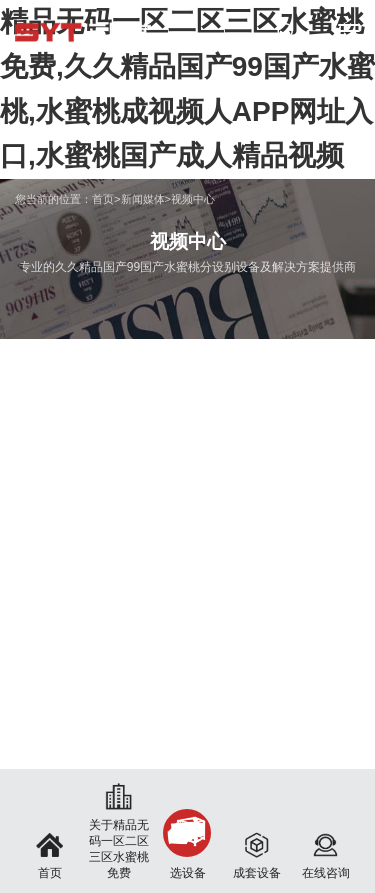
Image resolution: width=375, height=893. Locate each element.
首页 (103, 199)
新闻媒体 (143, 199)
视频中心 (193, 199)
